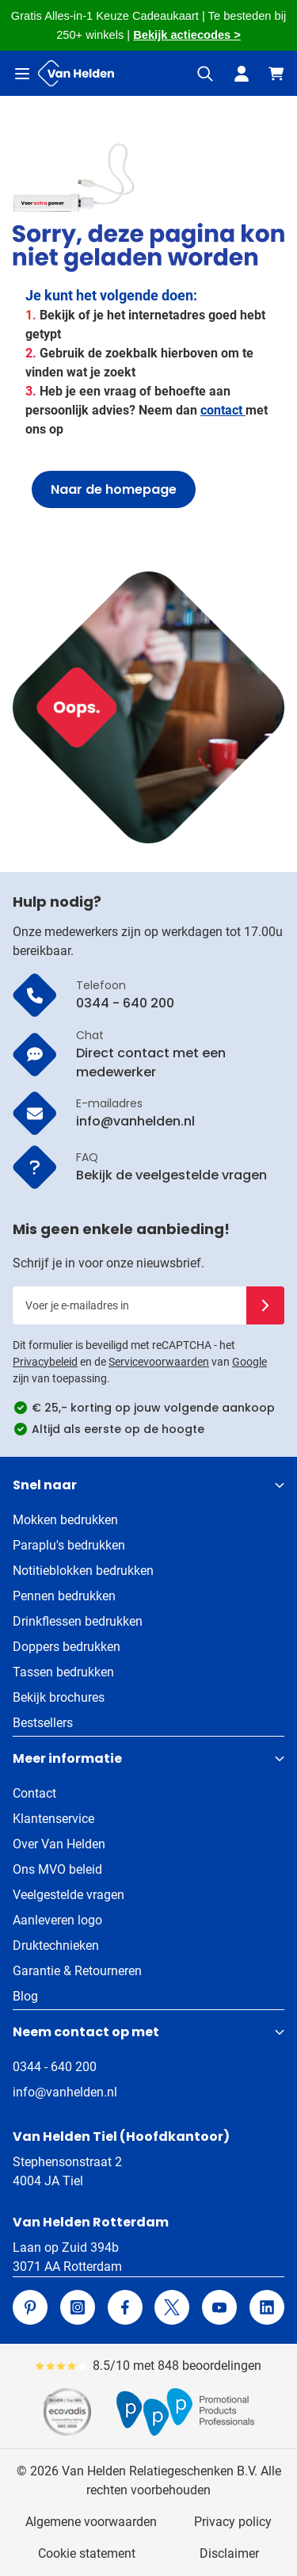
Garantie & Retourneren (77, 1970)
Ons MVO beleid (57, 1869)
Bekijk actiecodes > (187, 35)
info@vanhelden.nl (65, 2092)
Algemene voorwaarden (91, 2521)
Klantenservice (53, 1818)
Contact (34, 1793)
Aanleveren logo (57, 1920)
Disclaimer (229, 2553)
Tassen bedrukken (63, 1672)
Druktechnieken (56, 1945)
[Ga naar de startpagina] (76, 73)
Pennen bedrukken (64, 1595)
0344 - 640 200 (55, 2066)
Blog (25, 1996)
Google (249, 1361)
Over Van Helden (59, 1844)
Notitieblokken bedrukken (83, 1570)
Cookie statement (86, 2553)
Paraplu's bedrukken (69, 1545)
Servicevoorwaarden (159, 1361)
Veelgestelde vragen (68, 1894)
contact (223, 410)
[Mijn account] (241, 74)
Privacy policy (233, 2521)
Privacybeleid (45, 1361)
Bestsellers (43, 1722)
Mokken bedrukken (65, 1519)
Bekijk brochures (59, 1697)
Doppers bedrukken (66, 1646)
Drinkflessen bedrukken (78, 1621)
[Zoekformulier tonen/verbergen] (205, 73)
